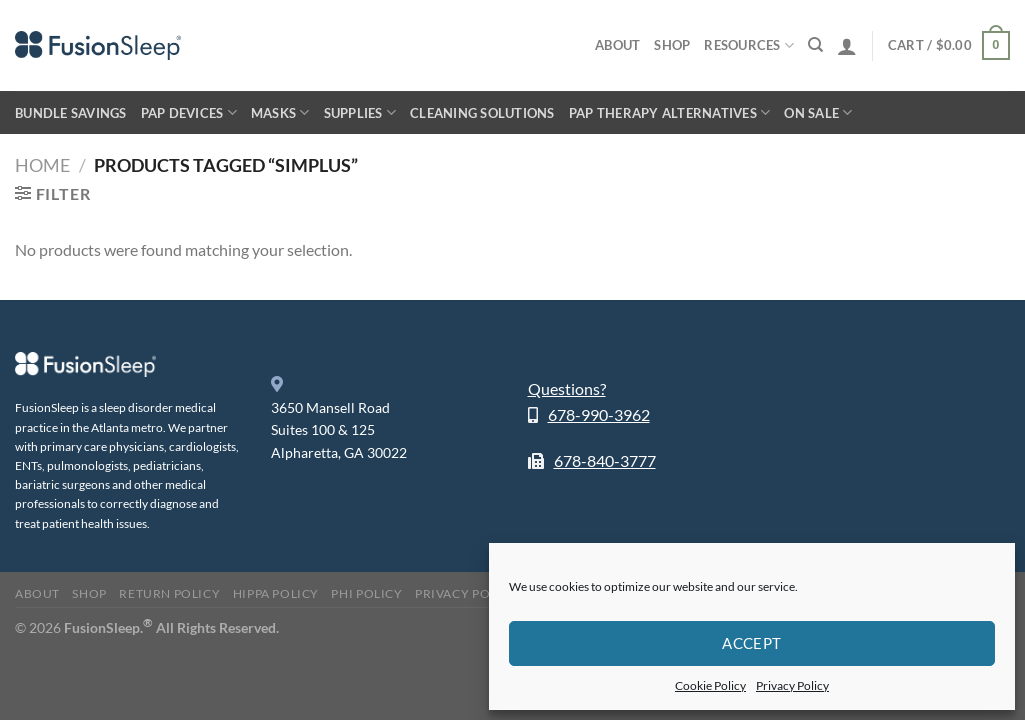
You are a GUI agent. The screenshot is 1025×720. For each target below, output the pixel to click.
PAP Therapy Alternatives (670, 112)
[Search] (815, 45)
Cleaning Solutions (482, 113)
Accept (752, 643)
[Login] (847, 46)
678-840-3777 (605, 460)
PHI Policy (366, 593)
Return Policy (169, 593)
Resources (749, 45)
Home (42, 165)
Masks (280, 112)
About (617, 45)
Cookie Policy (710, 685)
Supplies (360, 112)
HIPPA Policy (276, 593)
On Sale (818, 112)
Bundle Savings (71, 113)
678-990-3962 (599, 414)
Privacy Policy (792, 685)
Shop (672, 45)
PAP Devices (189, 112)
